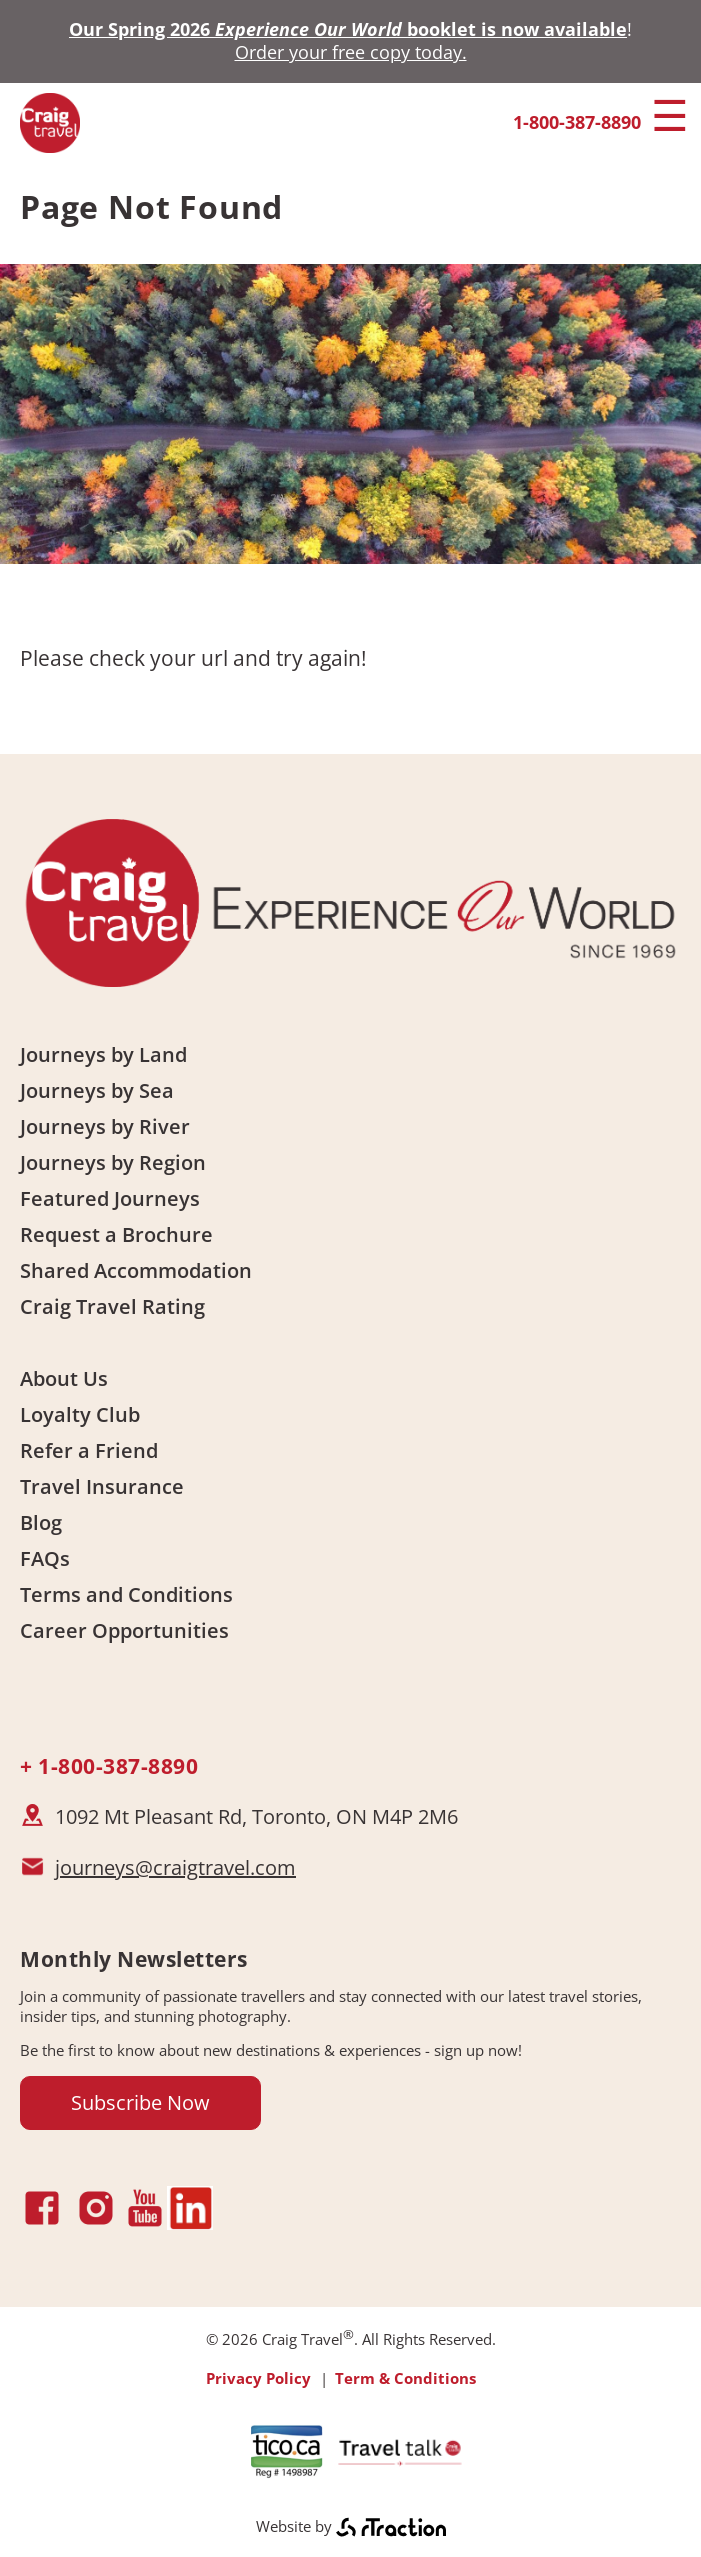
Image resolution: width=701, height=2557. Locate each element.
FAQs (45, 1558)
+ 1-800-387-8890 (109, 1766)
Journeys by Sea (97, 1090)
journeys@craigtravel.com (175, 1867)
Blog (41, 1522)
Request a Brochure (116, 1234)
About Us (64, 1378)
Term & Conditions (405, 2378)
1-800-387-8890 (577, 122)
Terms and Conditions (126, 1594)
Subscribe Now (140, 2102)
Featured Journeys (110, 1198)
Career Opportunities (124, 1630)
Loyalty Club (80, 1414)
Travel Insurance (102, 1486)
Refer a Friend (89, 1450)
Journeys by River (105, 1126)
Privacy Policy (258, 2378)
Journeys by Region (113, 1162)
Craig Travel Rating (112, 1306)
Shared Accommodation (136, 1270)
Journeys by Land (103, 1054)
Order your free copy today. (351, 52)
